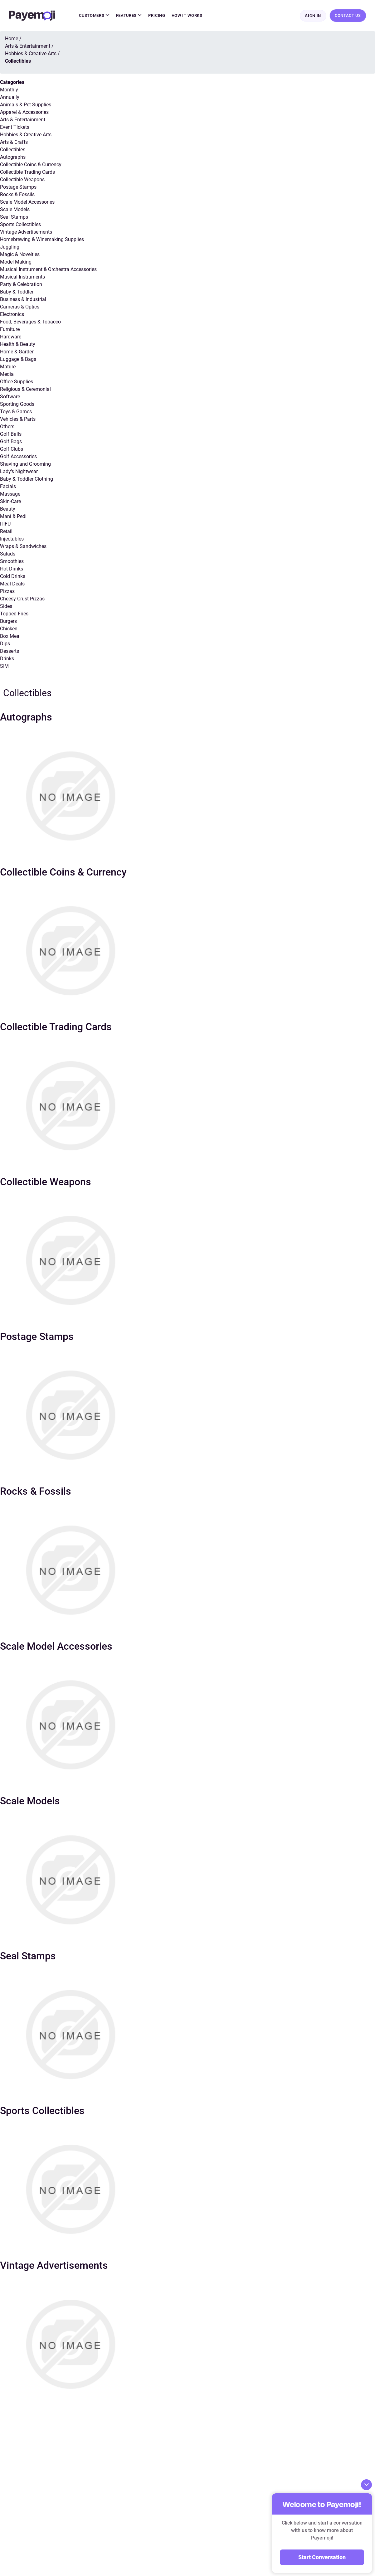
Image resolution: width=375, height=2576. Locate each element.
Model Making (16, 262)
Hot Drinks (11, 569)
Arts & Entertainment (22, 120)
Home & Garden (17, 352)
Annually (9, 98)
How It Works (187, 15)
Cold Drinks (12, 577)
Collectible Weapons (22, 180)
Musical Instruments (22, 277)
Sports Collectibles (20, 225)
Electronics (12, 315)
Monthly (9, 90)
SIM (4, 667)
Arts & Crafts (14, 143)
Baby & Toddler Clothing (26, 480)
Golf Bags (11, 442)
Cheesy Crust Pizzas (22, 599)
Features (129, 15)
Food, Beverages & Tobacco (30, 322)
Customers (94, 15)
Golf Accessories (18, 457)
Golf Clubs (11, 450)
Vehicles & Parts (18, 420)
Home (11, 39)
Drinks (7, 659)
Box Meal (10, 637)
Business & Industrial (23, 300)
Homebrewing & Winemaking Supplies (42, 240)
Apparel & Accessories (24, 113)
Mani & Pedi (13, 517)
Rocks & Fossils (17, 195)
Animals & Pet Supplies (25, 105)
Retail (6, 532)
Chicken (8, 629)
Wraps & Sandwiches (23, 547)
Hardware (10, 337)
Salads (7, 554)
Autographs (13, 158)
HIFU (5, 524)
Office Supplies (16, 382)
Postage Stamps (18, 188)
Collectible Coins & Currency (30, 165)
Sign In (313, 16)
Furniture (10, 330)
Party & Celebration (21, 285)
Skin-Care (10, 502)
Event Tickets (14, 128)
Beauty (7, 509)
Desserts (9, 652)
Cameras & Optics (19, 307)
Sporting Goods (17, 405)
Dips (5, 644)
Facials (8, 487)
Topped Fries (14, 614)
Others (7, 427)
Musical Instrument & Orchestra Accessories (48, 270)
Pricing (156, 15)
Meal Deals (12, 584)
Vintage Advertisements (26, 232)
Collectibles (12, 150)
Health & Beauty (17, 345)
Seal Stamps (14, 218)
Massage (10, 494)
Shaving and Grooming (25, 465)
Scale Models (15, 210)
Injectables (12, 539)
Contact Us (347, 15)
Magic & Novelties (20, 255)
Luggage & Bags (18, 360)
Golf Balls (11, 435)
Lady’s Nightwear (19, 472)
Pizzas (7, 592)
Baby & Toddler (16, 292)
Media (7, 375)
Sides (6, 607)
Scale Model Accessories (27, 203)
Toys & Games (16, 412)
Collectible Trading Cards (27, 173)
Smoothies (12, 562)
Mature (8, 367)
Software (10, 397)
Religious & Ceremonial (25, 390)
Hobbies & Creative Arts (25, 135)
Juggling (9, 247)
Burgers (8, 622)
